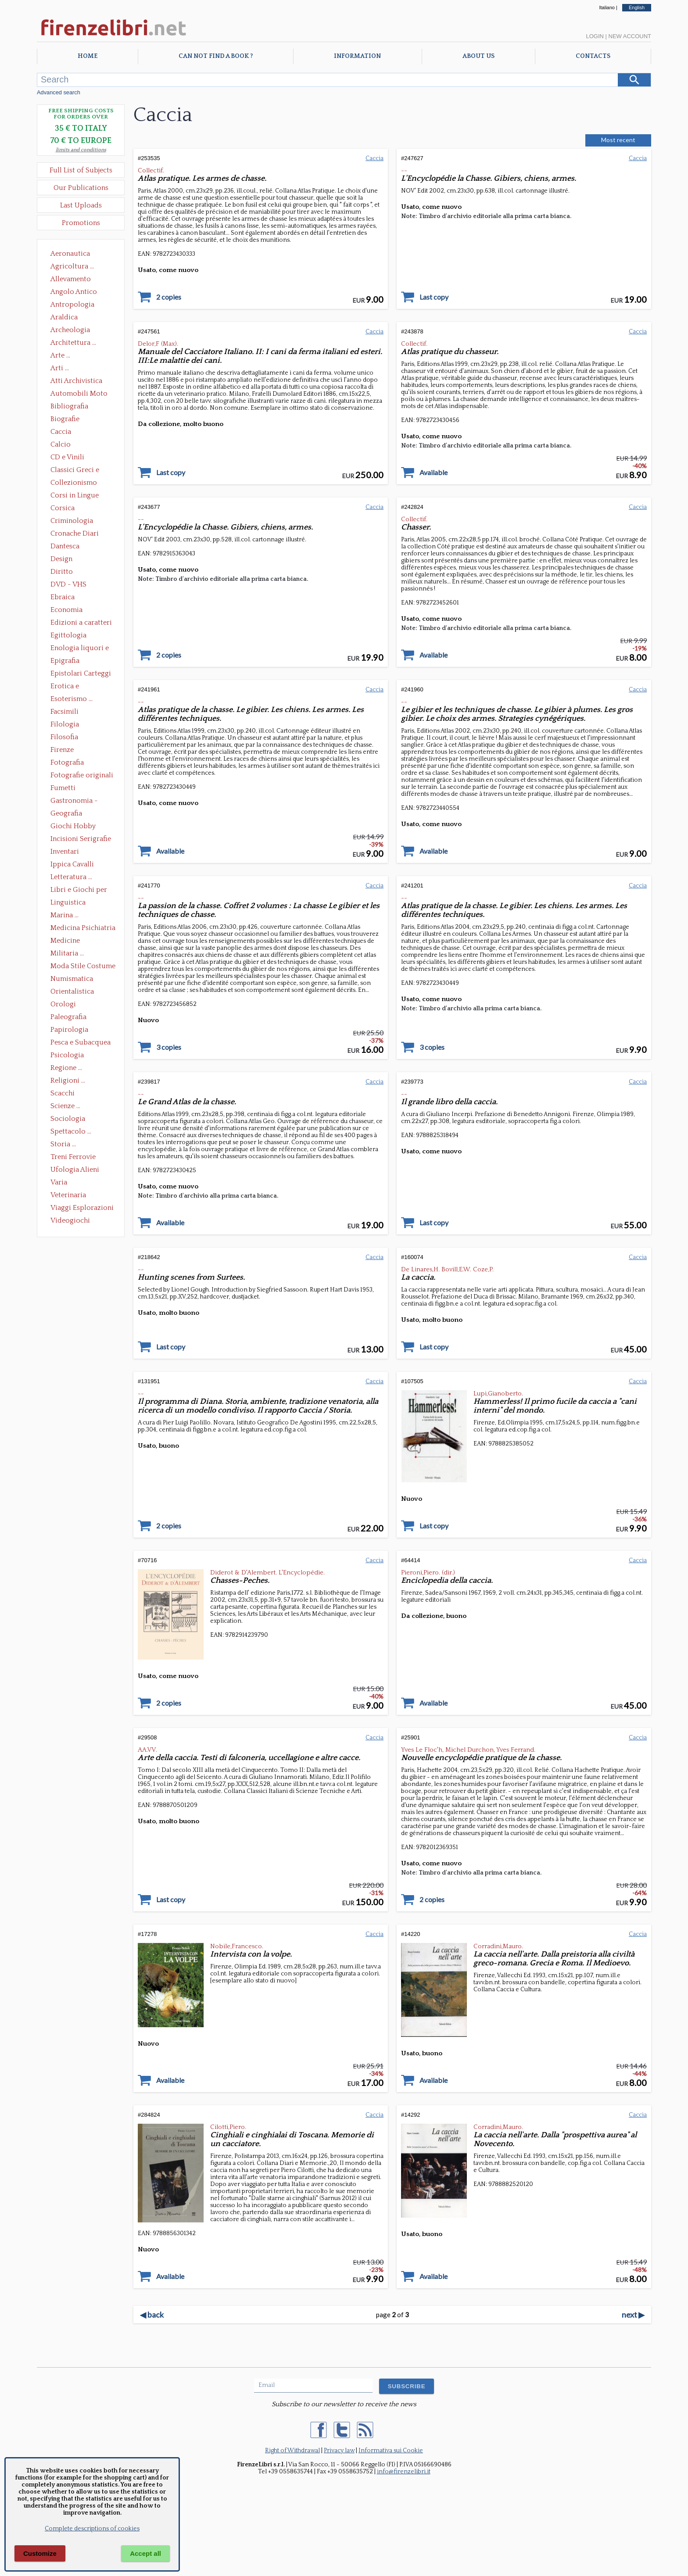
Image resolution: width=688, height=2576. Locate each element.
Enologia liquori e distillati (79, 649)
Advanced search (58, 92)
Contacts (593, 56)
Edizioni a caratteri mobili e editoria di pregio (81, 623)
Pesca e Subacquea (80, 1042)
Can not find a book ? (216, 56)
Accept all (145, 2553)
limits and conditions (81, 150)
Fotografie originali (81, 775)
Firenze (62, 750)
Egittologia (68, 635)
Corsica (62, 508)
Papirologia (69, 1030)
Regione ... (66, 1068)
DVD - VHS (68, 584)
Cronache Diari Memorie (74, 534)
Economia (66, 610)
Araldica (64, 317)
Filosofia (64, 737)
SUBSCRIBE (407, 2386)
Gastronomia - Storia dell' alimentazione (74, 801)
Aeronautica (70, 254)
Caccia (60, 432)
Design (61, 559)
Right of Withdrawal (292, 2450)
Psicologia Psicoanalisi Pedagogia (69, 1056)
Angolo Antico (73, 292)
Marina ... (64, 915)
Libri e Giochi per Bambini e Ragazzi (79, 890)
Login (594, 36)
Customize (40, 2553)
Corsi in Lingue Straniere (74, 496)
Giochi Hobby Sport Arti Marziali (80, 827)
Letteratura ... (71, 877)
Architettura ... (73, 343)
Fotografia (67, 762)
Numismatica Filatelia (71, 979)
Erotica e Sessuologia (69, 687)
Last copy (433, 297)
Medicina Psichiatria (82, 928)
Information (357, 56)
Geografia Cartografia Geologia (68, 814)
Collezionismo (73, 483)
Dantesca (64, 546)
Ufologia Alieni (74, 1170)
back (152, 2314)
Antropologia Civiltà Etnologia (77, 305)
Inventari (64, 851)
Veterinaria (68, 1195)
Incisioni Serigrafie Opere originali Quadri (80, 839)
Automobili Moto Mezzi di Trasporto (81, 394)
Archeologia (70, 330)
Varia (58, 1182)
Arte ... (60, 355)
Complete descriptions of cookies (92, 2528)
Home (87, 56)
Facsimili (64, 712)
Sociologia (67, 1119)
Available (433, 472)
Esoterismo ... (71, 699)
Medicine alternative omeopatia (67, 941)
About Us (478, 56)
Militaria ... (67, 953)
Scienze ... (65, 1106)
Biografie (64, 419)
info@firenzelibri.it (403, 2471)
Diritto (61, 572)
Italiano (606, 7)
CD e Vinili (67, 457)
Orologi (63, 1004)
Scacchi (62, 1093)
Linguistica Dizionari (68, 903)
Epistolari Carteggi (80, 673)
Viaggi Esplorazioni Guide (82, 1208)
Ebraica (62, 597)
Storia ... (63, 1144)
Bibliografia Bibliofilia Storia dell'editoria (77, 407)
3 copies (168, 1047)
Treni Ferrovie (73, 1157)
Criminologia (71, 521)
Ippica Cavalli (72, 864)
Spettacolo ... (70, 1131)
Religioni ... (67, 1080)
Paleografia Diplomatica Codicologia (70, 1018)
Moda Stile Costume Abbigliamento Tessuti (82, 967)
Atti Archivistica (76, 381)
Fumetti (62, 788)
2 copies (168, 297)
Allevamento (70, 279)
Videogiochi (70, 1220)
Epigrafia (64, 661)
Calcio (60, 444)
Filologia (64, 724)
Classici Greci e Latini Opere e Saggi (82, 471)
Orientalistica (72, 991)
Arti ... (59, 368)
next (633, 2314)
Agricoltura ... (72, 266)
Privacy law (339, 2450)
